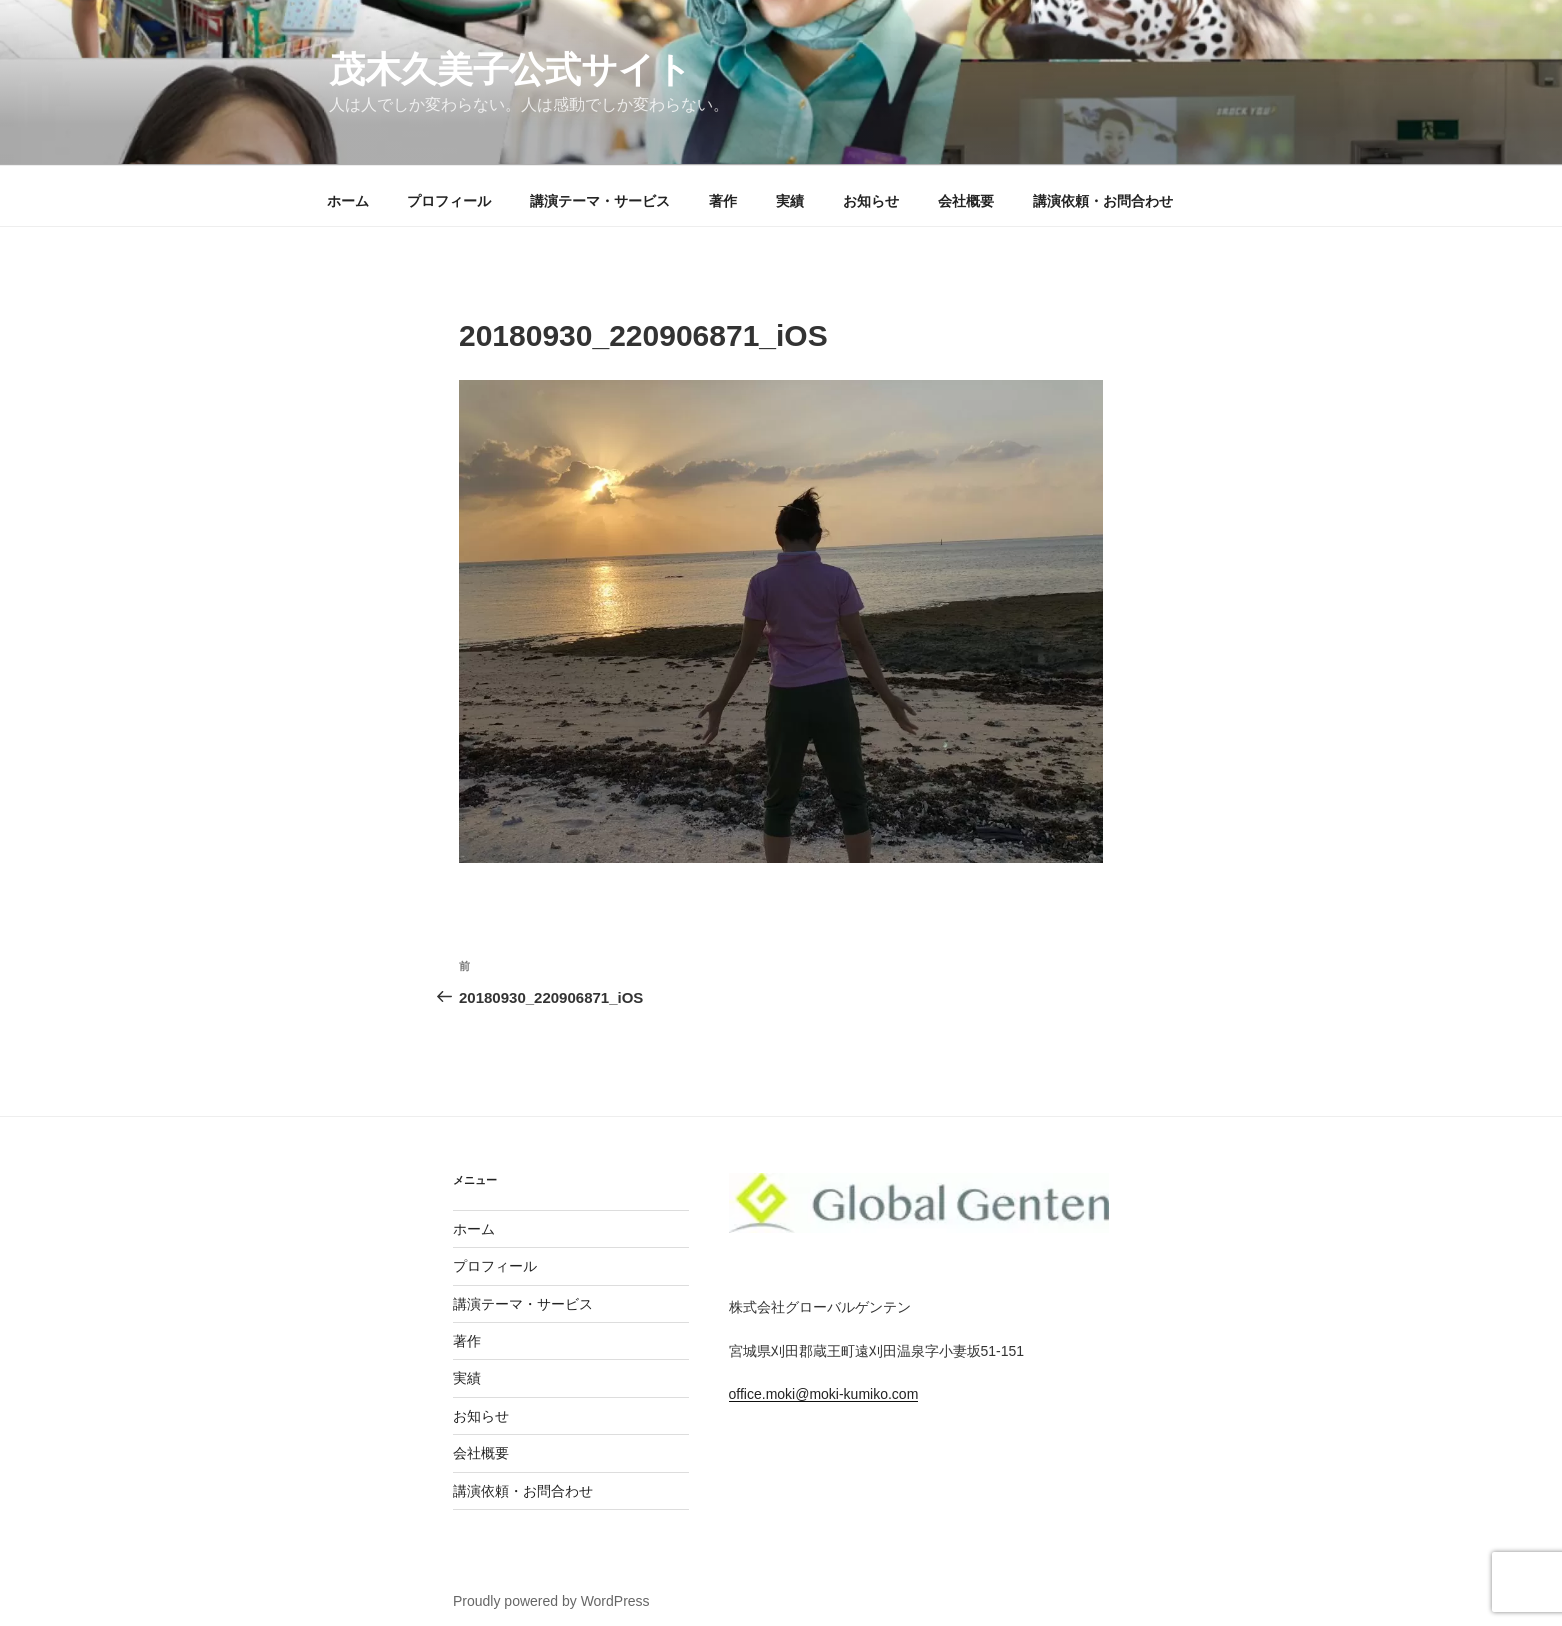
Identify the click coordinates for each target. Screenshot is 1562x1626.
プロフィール (449, 201)
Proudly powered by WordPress (551, 1601)
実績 (790, 201)
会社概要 (966, 201)
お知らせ (871, 201)
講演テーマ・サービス (600, 201)
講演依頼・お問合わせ (1103, 201)
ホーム (348, 201)
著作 (723, 201)
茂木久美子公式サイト (510, 70)
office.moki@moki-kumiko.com (824, 1394)
